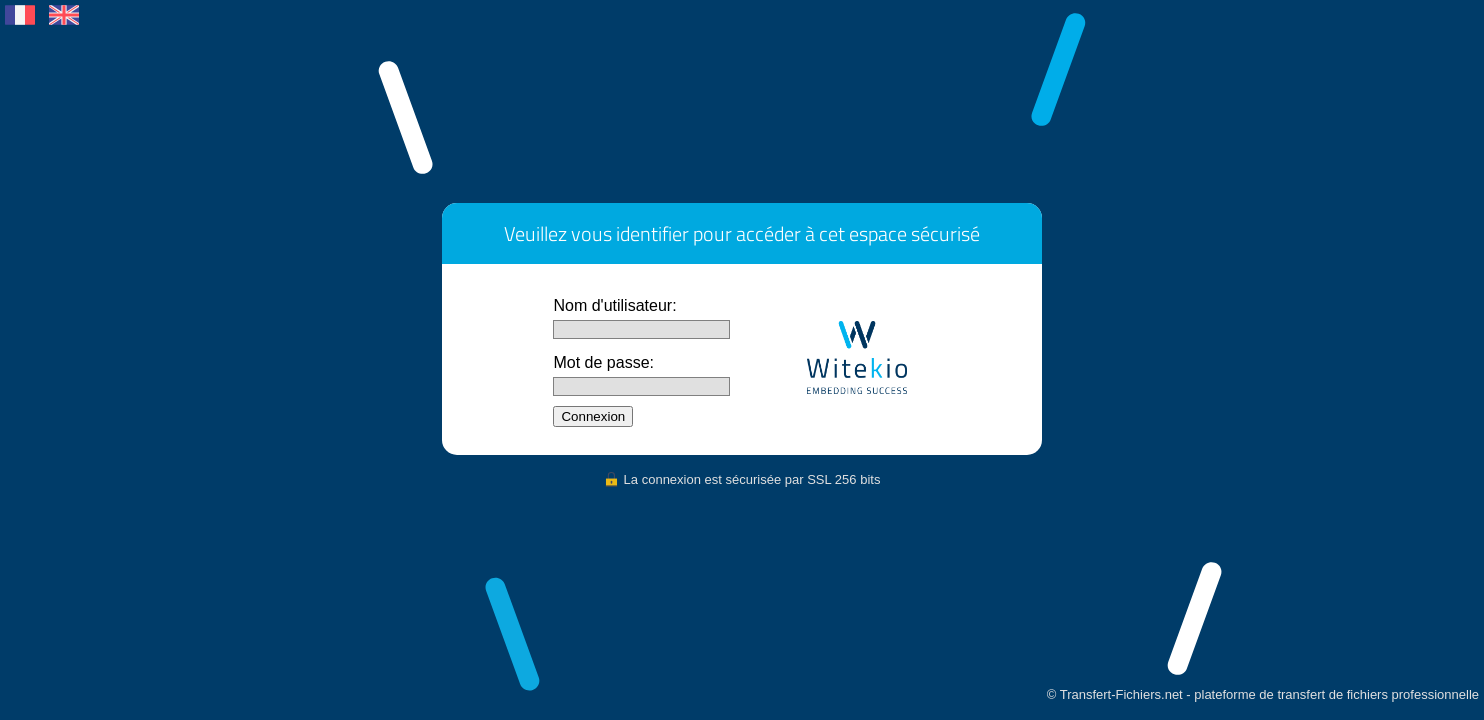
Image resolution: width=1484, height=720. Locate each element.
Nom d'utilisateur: (614, 305)
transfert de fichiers (1332, 694)
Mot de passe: (603, 362)
